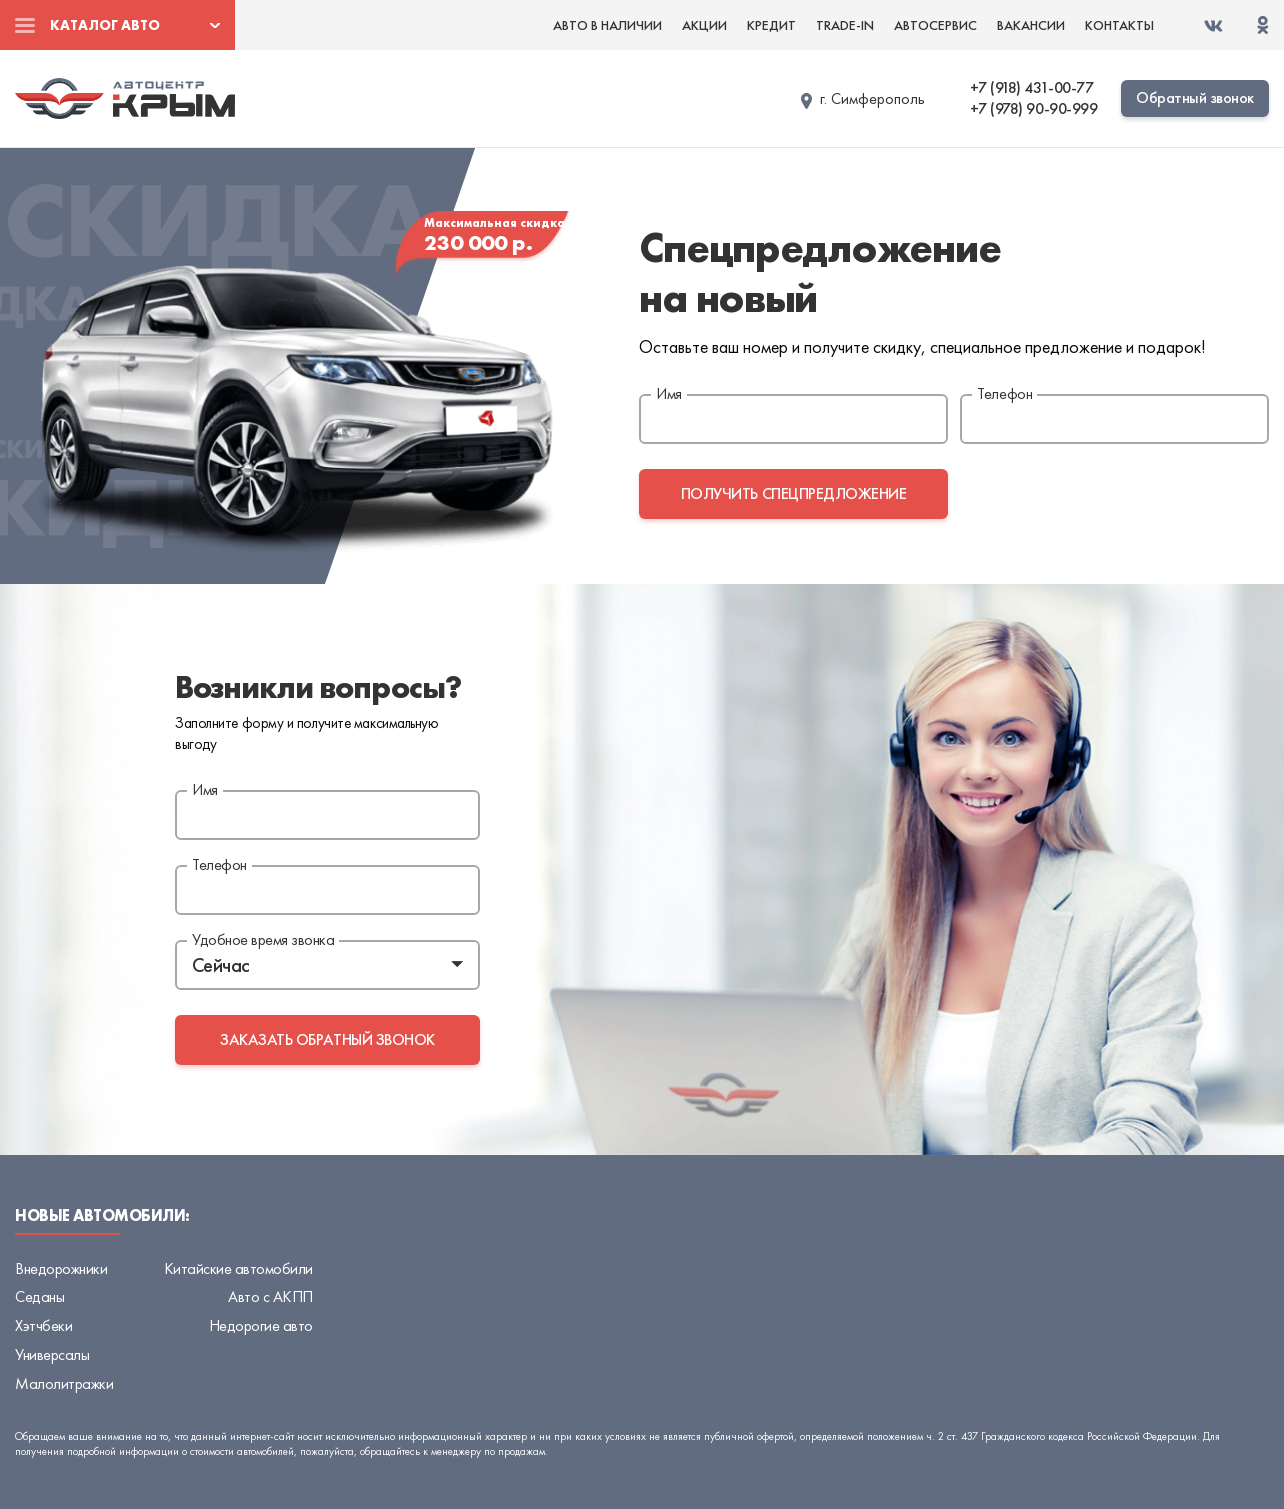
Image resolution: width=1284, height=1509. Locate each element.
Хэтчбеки (43, 1325)
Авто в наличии (607, 25)
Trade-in (845, 25)
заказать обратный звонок (327, 1039)
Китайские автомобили (238, 1268)
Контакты (1119, 25)
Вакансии (1031, 25)
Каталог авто (105, 25)
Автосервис (935, 25)
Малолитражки (64, 1383)
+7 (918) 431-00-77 (1031, 88)
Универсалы (52, 1354)
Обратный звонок (1195, 97)
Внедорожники (61, 1268)
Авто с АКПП (270, 1296)
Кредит (771, 25)
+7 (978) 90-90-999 (1033, 109)
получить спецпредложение (793, 493)
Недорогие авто (261, 1325)
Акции (704, 25)
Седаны (39, 1296)
